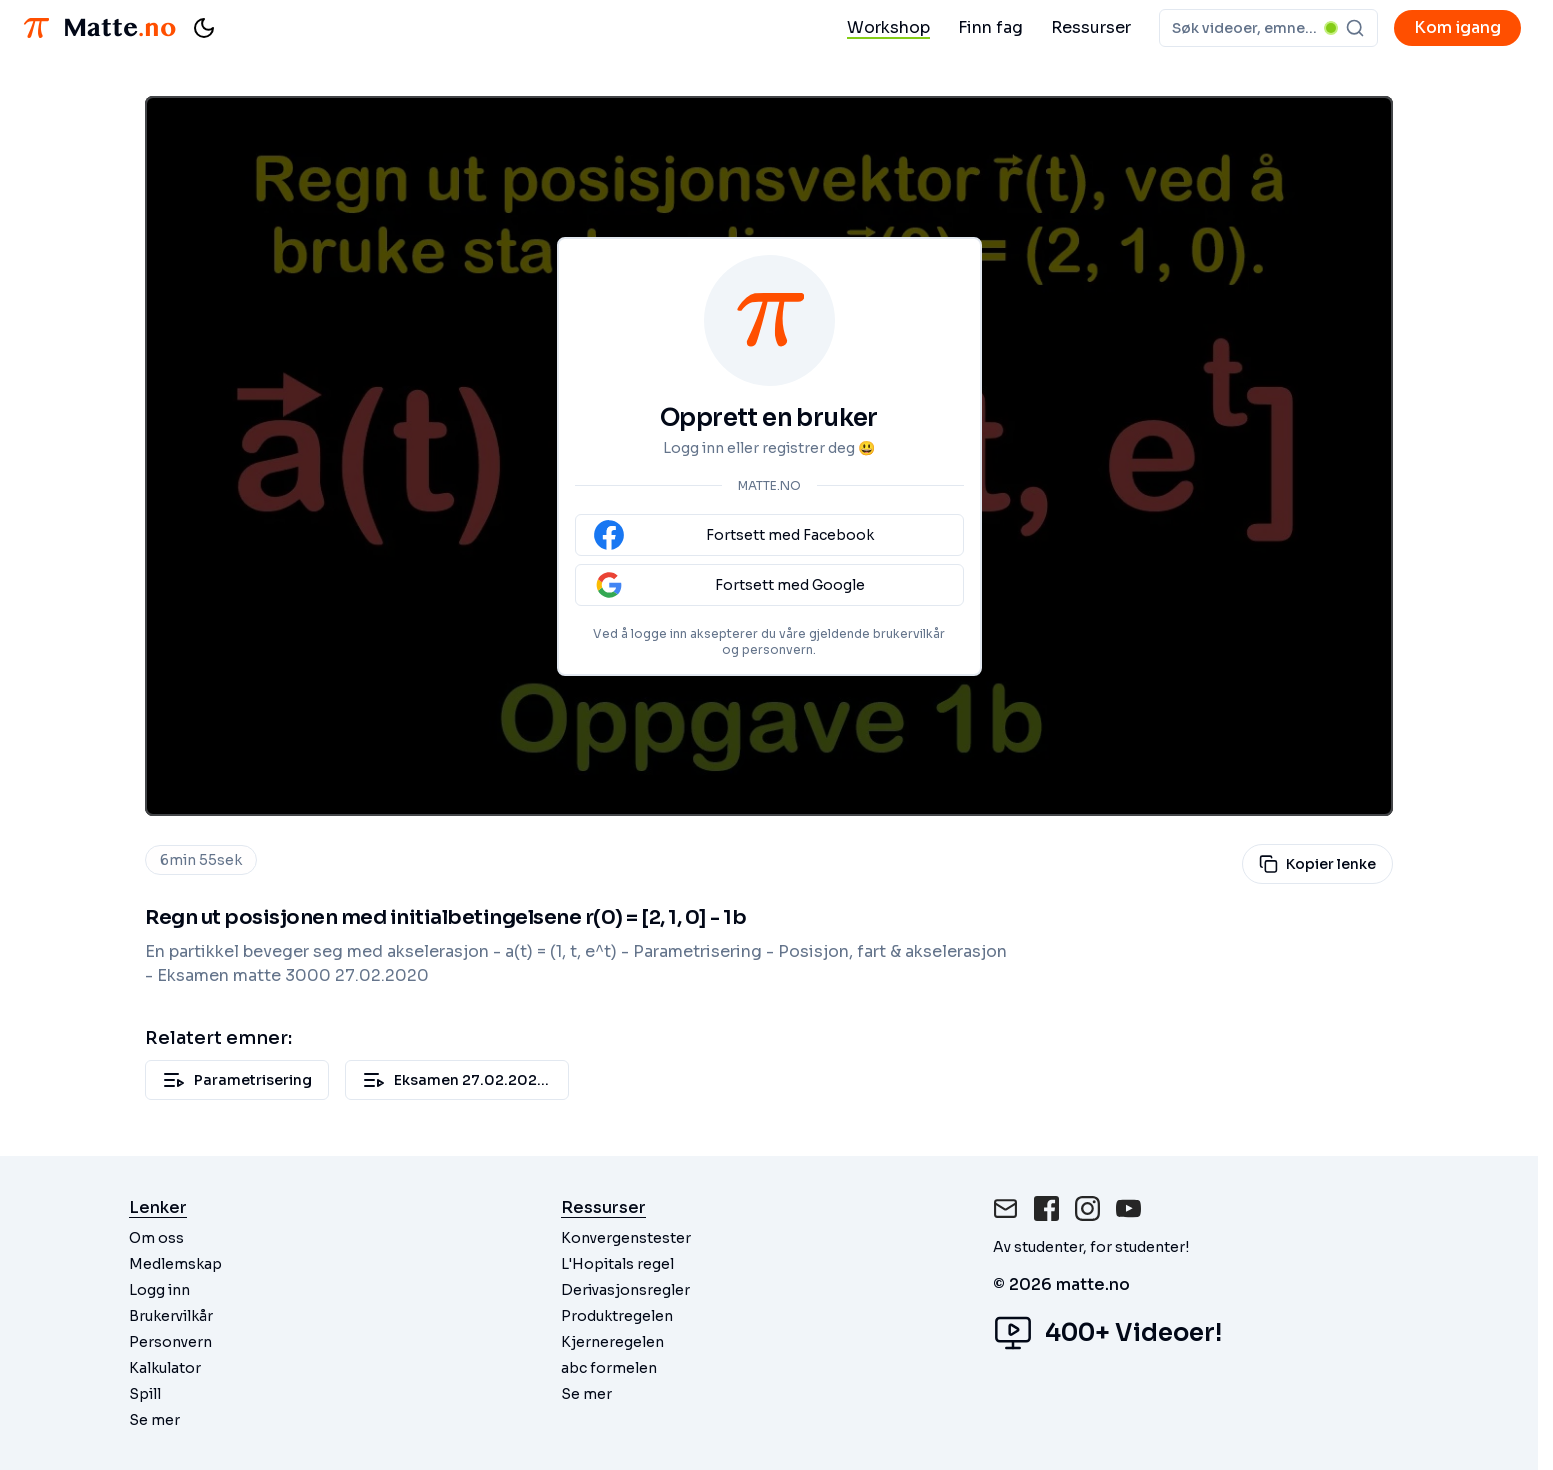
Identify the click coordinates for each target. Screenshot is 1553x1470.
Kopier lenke (1317, 864)
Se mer (154, 1420)
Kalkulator (165, 1368)
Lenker (158, 1207)
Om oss (156, 1238)
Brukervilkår (171, 1316)
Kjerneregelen (612, 1342)
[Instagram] (1087, 1208)
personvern (777, 649)
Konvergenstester (626, 1238)
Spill (145, 1394)
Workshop (888, 27)
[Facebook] (1046, 1208)
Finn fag (990, 27)
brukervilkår (909, 633)
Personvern (170, 1342)
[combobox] (1268, 28)
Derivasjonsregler (625, 1290)
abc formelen (609, 1368)
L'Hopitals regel (617, 1264)
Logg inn (159, 1290)
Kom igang (1457, 27)
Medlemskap (175, 1264)
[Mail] (1005, 1208)
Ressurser (1091, 27)
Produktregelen (617, 1316)
